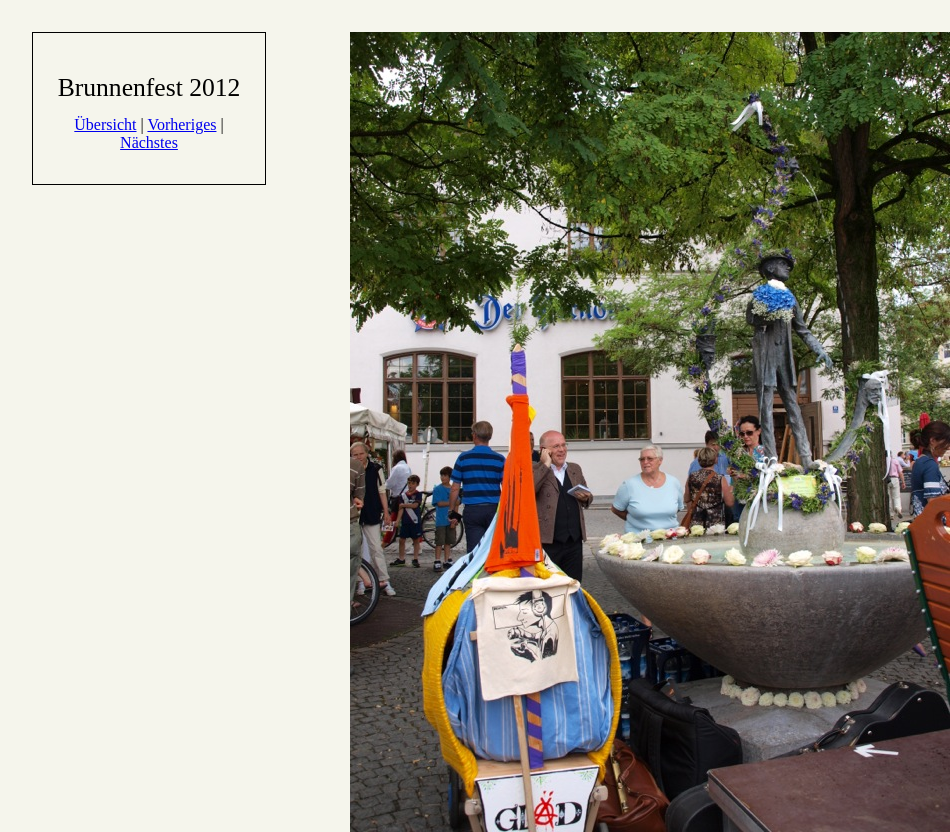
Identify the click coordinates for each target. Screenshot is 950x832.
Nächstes (149, 142)
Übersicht (105, 124)
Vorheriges (181, 124)
